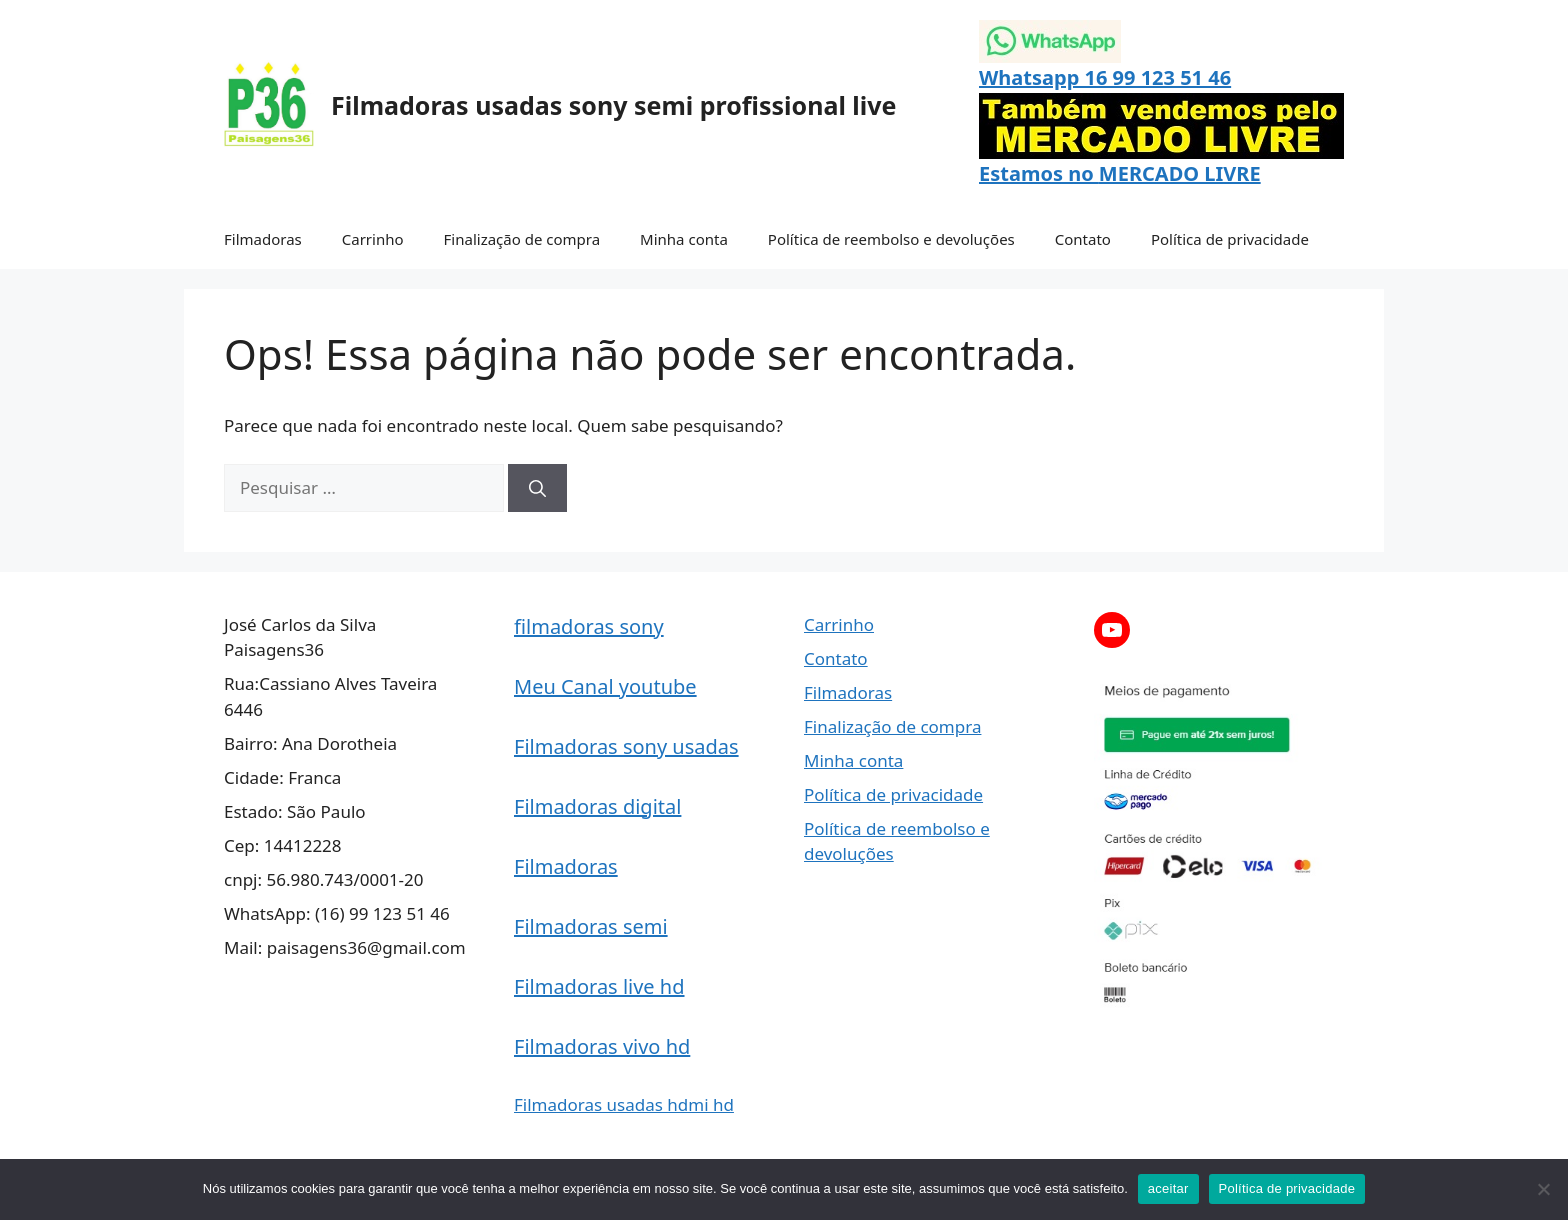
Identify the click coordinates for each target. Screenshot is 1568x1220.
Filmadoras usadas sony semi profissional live (613, 105)
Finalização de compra (522, 239)
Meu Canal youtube (605, 686)
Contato (1083, 239)
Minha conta (684, 239)
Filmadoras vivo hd (602, 1046)
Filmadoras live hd (599, 986)
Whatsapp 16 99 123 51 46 (1105, 77)
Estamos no (1039, 173)
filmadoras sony (589, 626)
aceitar (1168, 1188)
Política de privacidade (1230, 239)
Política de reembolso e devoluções (891, 239)
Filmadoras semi (591, 926)
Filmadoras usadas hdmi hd (624, 1104)
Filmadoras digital (597, 806)
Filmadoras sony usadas (626, 746)
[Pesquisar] (537, 488)
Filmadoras (263, 239)
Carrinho (373, 239)
